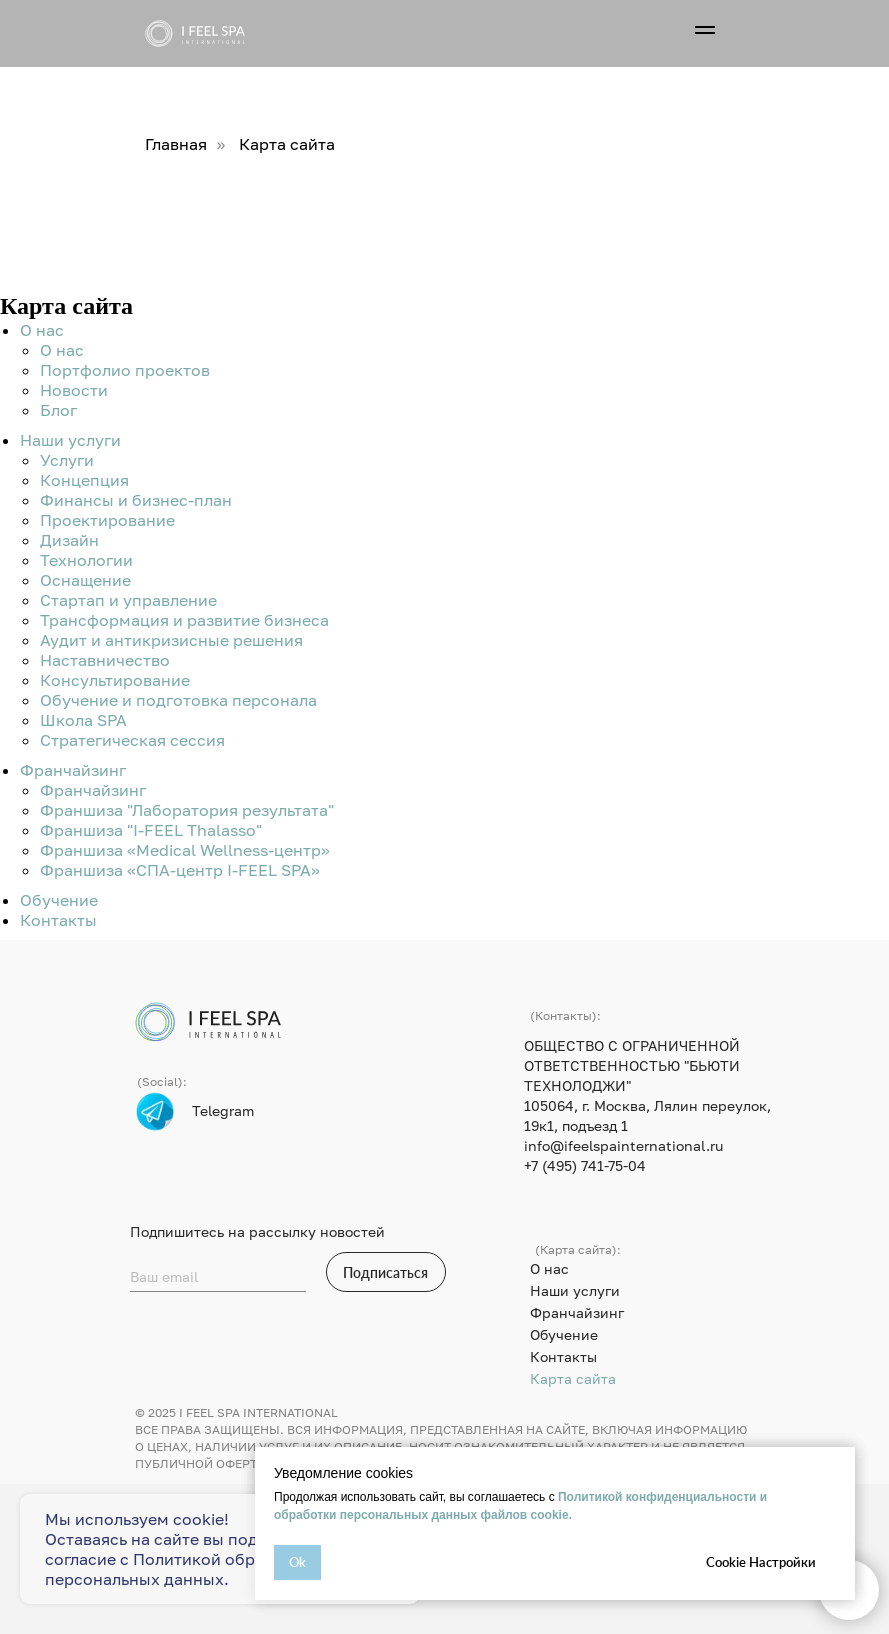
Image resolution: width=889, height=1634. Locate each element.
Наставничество (105, 660)
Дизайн (69, 540)
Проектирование (107, 520)
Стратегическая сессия (132, 740)
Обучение (59, 900)
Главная (176, 144)
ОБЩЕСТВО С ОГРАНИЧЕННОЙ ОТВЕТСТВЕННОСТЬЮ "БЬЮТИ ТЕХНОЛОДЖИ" (632, 1065)
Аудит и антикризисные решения (171, 640)
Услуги (67, 460)
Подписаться (385, 1272)
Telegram (223, 1110)
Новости (74, 390)
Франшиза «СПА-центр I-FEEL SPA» (180, 870)
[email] (218, 1277)
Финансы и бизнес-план (136, 500)
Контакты (58, 920)
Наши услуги (70, 440)
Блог (58, 410)
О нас (42, 330)
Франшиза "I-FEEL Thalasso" (151, 830)
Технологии (86, 560)
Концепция (84, 480)
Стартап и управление (128, 600)
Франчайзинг (73, 770)
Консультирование (115, 680)
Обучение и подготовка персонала (178, 700)
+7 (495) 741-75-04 (585, 1165)
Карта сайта (573, 1378)
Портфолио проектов (125, 370)
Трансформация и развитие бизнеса (184, 620)
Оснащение (85, 580)
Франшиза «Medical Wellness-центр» (185, 850)
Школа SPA (83, 720)
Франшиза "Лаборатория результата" (187, 810)
